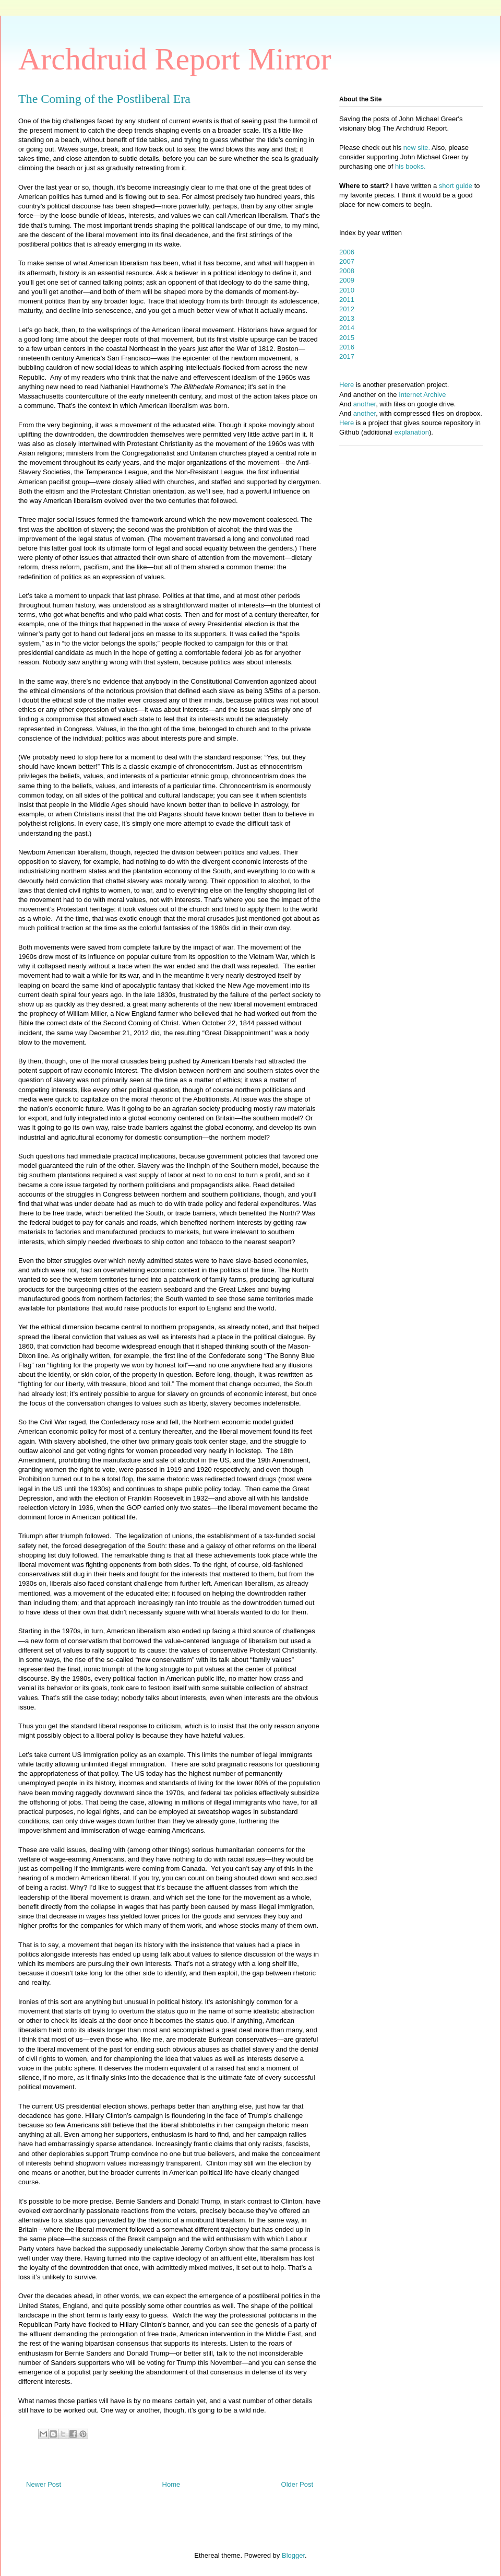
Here (346, 385)
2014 (346, 328)
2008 (346, 271)
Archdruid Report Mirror (174, 59)
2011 (346, 299)
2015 (346, 338)
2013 (346, 318)
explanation (412, 432)
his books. (410, 166)
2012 (346, 309)
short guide (455, 186)
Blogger (293, 2555)
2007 (346, 261)
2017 (346, 356)
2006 (346, 252)
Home (171, 2484)
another (364, 404)
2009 (346, 280)
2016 (346, 347)
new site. (417, 147)
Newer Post (43, 2484)
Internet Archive (422, 395)
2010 (346, 290)
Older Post (297, 2484)
